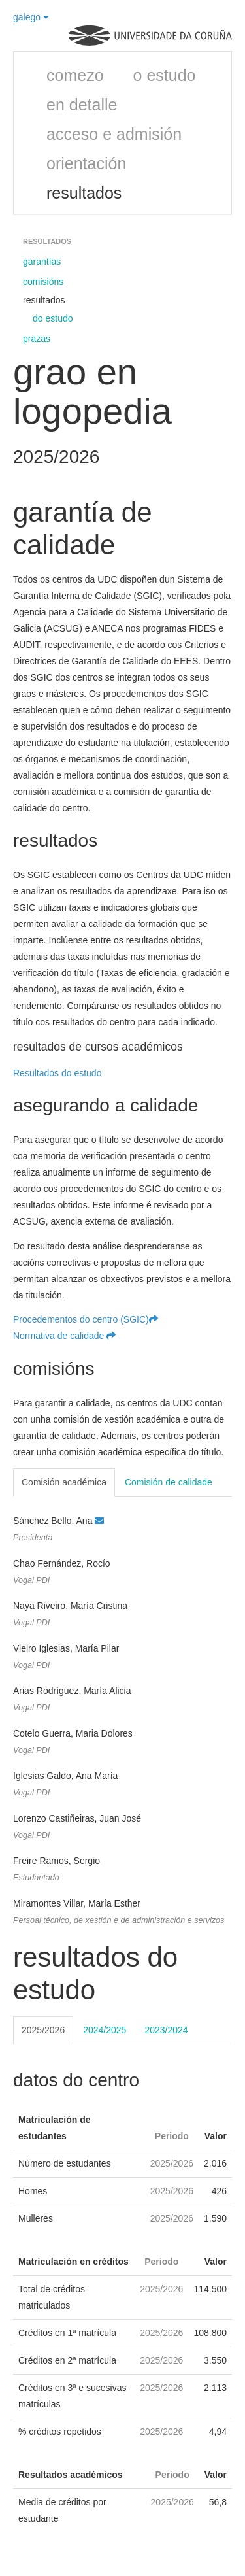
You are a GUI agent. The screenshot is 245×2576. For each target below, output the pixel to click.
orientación (86, 163)
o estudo (164, 75)
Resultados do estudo (57, 1073)
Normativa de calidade (64, 1335)
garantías (42, 261)
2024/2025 (104, 2030)
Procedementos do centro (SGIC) (85, 1319)
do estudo (53, 318)
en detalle (81, 104)
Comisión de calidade (168, 1482)
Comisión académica (64, 1482)
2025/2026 (43, 2030)
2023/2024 (166, 2030)
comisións (43, 282)
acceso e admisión (114, 134)
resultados (84, 193)
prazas (36, 338)
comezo (75, 75)
